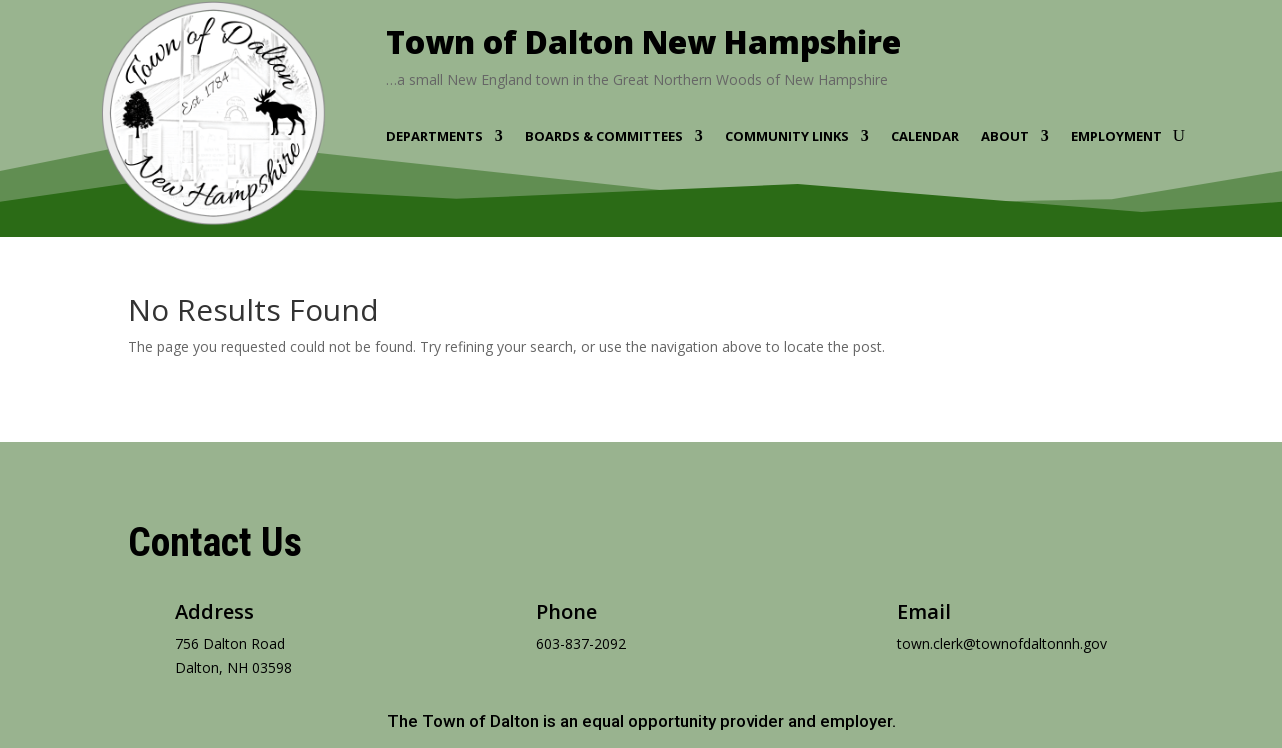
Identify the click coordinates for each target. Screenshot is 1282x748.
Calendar (925, 137)
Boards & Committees (604, 137)
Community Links (787, 137)
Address (214, 611)
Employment (1116, 137)
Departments (434, 137)
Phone (566, 611)
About (1005, 137)
